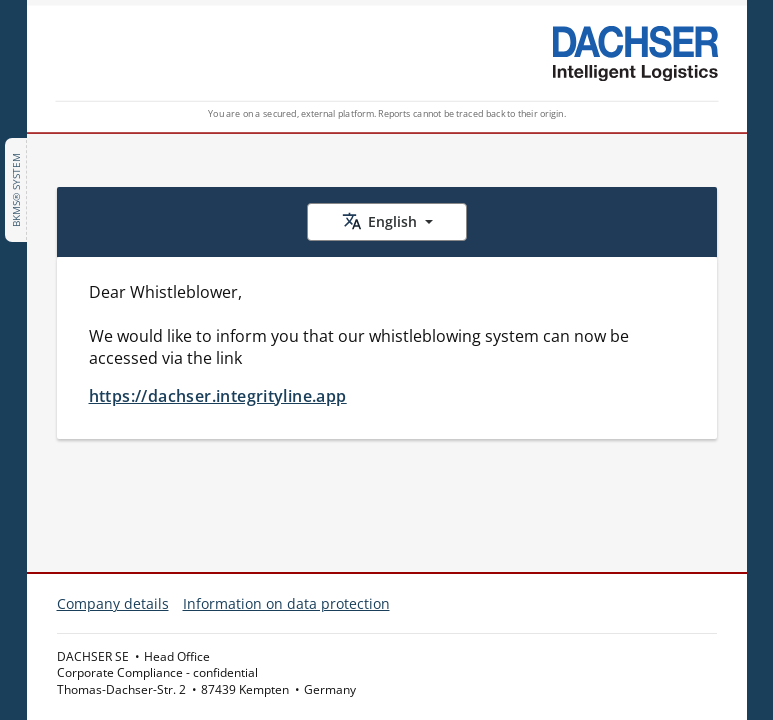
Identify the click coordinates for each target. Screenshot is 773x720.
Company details (113, 603)
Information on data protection (286, 603)
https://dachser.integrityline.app (218, 396)
